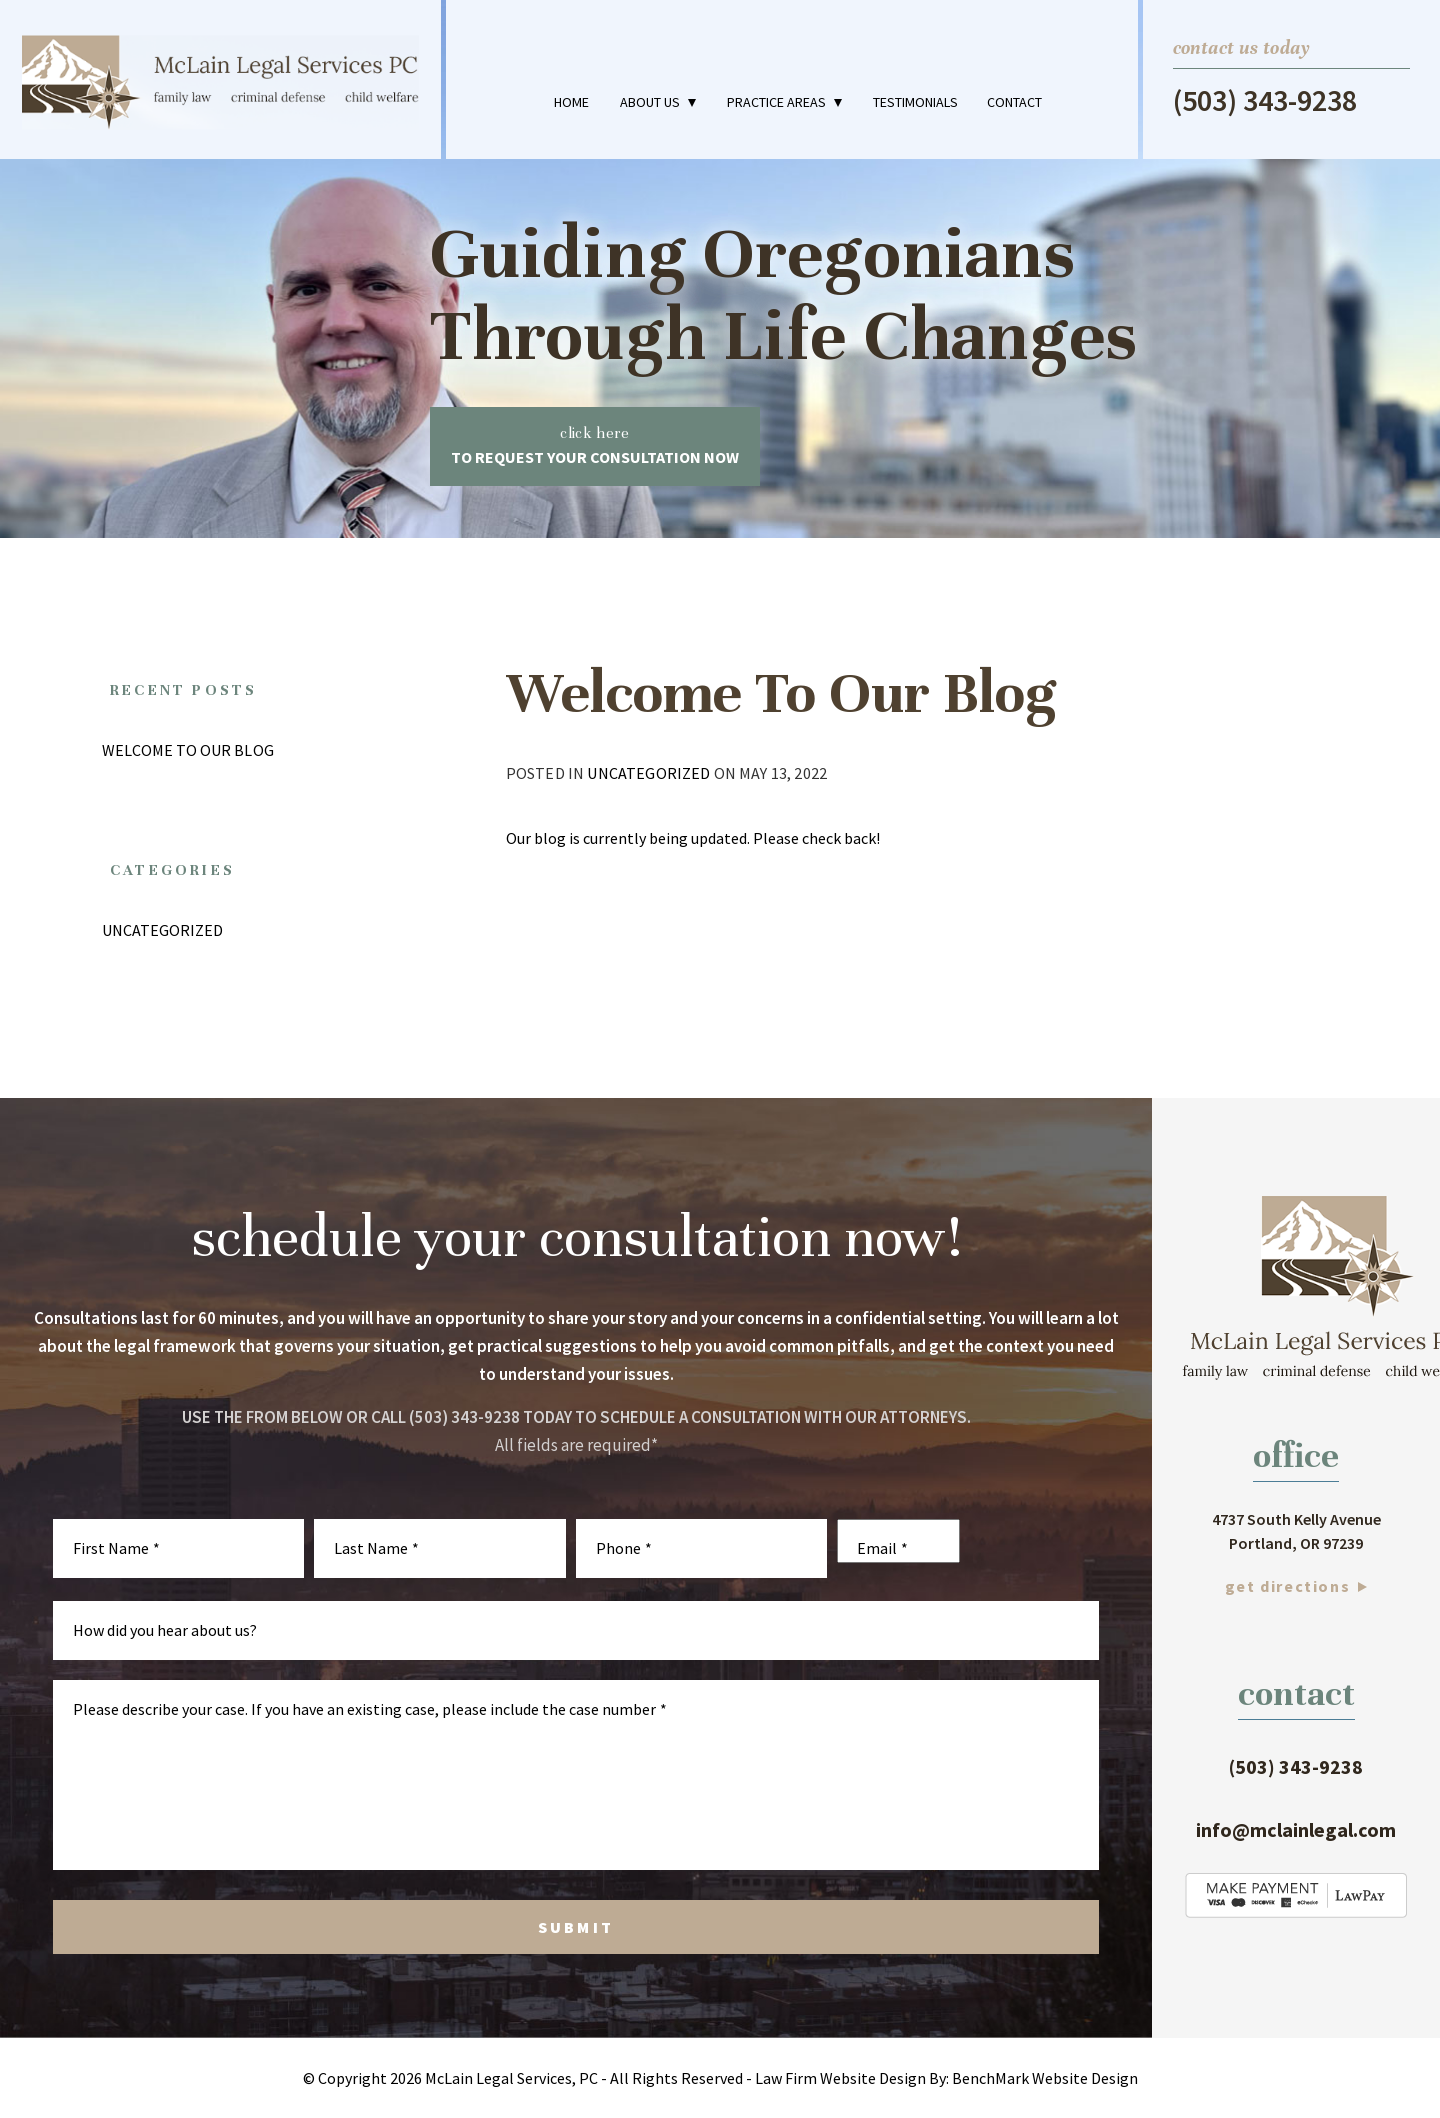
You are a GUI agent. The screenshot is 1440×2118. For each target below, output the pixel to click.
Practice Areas (776, 102)
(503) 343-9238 (1265, 100)
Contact (1014, 102)
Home (571, 102)
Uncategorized (648, 773)
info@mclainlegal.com (1296, 1829)
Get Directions (1287, 1586)
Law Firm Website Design (840, 2078)
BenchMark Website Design (1045, 2078)
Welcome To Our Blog (188, 750)
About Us (650, 102)
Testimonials (915, 102)
